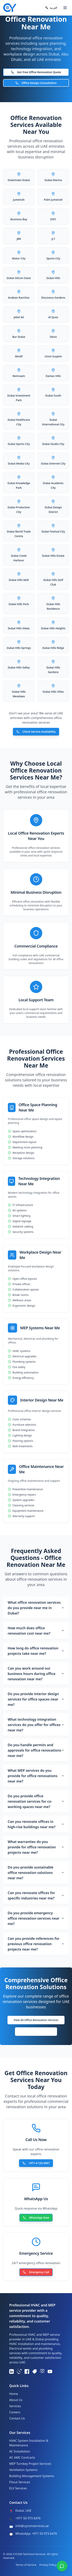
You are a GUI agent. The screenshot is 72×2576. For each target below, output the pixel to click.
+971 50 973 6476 (28, 2518)
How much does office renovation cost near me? (36, 1631)
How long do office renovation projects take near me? (36, 1651)
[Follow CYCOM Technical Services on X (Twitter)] (34, 2371)
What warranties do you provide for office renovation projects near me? (36, 1847)
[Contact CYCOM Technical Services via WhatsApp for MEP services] (19, 2371)
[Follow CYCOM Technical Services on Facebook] (27, 2371)
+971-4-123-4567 (36, 2163)
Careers (14, 2412)
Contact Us (17, 2418)
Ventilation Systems (23, 2470)
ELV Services (18, 2488)
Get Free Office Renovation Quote (36, 72)
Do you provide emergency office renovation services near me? (36, 1918)
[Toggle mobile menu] (65, 8)
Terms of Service (26, 2565)
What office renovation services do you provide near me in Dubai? (36, 1607)
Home (13, 2394)
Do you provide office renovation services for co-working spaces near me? (36, 1801)
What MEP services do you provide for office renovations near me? (36, 1775)
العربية (51, 7)
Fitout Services (19, 2482)
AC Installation (19, 2451)
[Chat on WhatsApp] (62, 2566)
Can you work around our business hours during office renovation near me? (36, 1673)
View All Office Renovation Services (36, 2020)
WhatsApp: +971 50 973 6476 (36, 2533)
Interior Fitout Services (35, 2031)
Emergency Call (36, 2272)
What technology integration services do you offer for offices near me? (36, 1724)
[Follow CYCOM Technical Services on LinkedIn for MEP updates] (11, 2371)
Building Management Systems (31, 2476)
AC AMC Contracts (22, 2457)
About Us (15, 2400)
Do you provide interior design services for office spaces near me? (36, 1699)
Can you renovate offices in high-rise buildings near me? (36, 1824)
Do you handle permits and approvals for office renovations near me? (36, 1750)
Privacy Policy (47, 2565)
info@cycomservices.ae (32, 2526)
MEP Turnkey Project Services (30, 2464)
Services (15, 2406)
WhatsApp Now (36, 2217)
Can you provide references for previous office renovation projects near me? (36, 1943)
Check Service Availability (36, 731)
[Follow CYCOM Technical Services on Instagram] (42, 2371)
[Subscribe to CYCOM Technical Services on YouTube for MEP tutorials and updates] (50, 2371)
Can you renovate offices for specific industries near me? (36, 1895)
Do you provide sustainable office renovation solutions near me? (36, 1872)
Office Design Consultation (35, 83)
